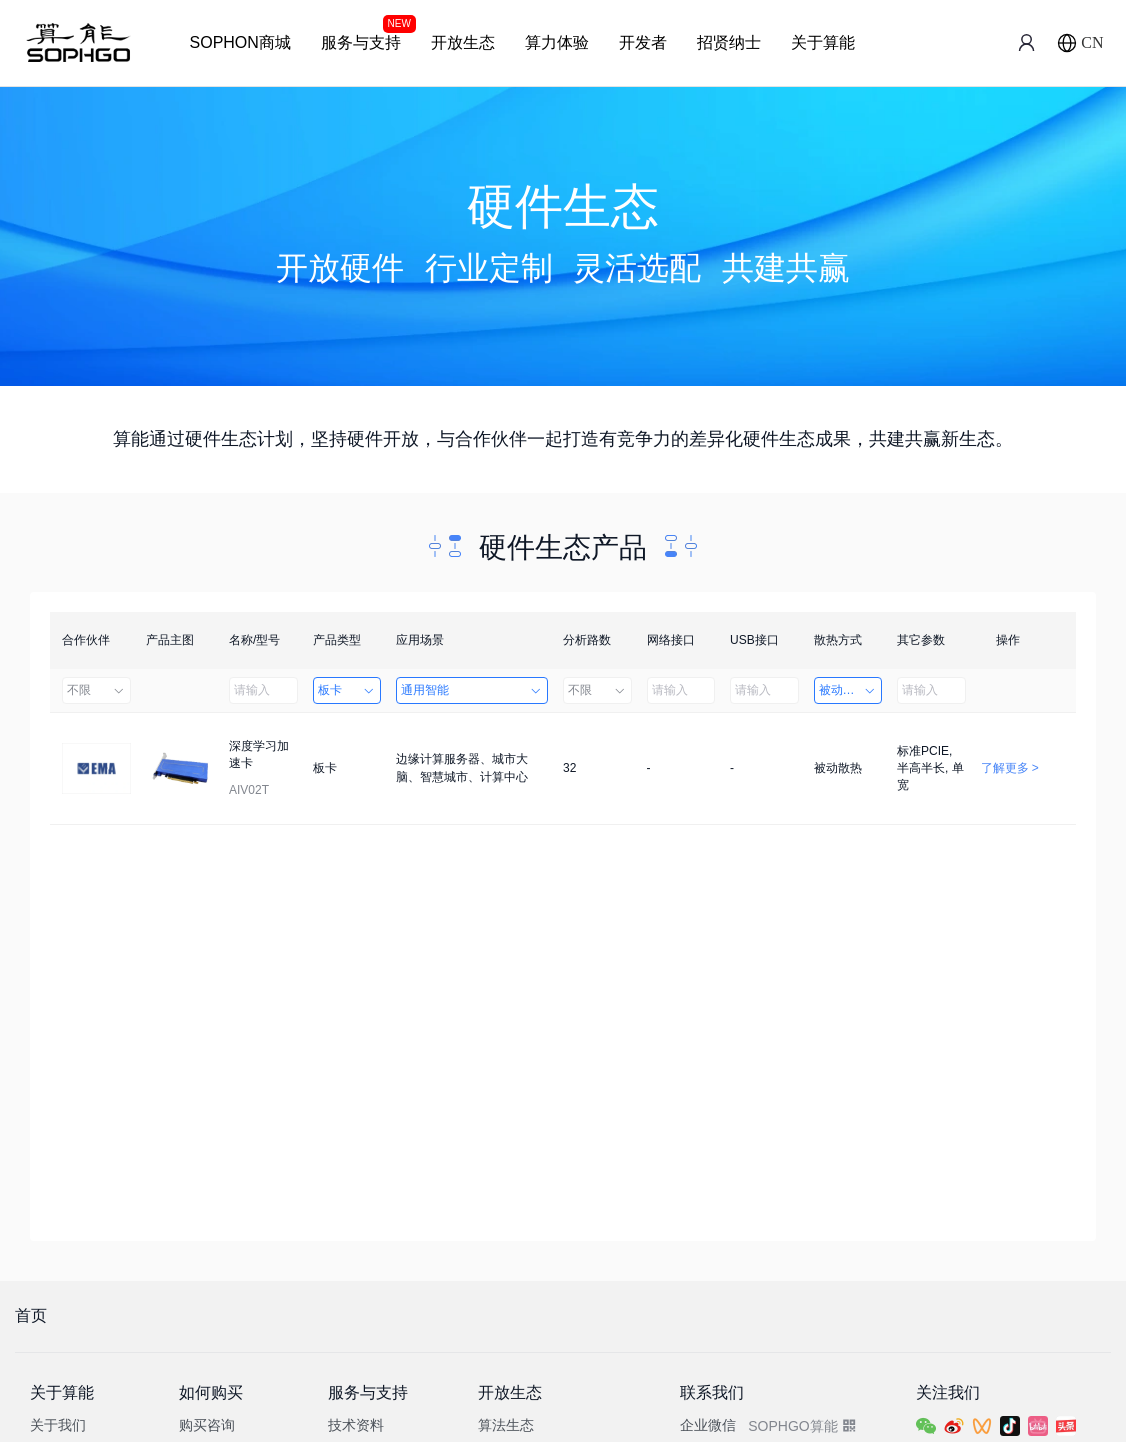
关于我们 (58, 1425)
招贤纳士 (729, 42)
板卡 (347, 690)
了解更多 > (1010, 768)
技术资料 (356, 1425)
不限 (96, 690)
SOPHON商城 (240, 42)
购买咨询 (207, 1425)
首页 (31, 1315)
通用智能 (472, 690)
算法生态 (506, 1425)
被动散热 (848, 690)
